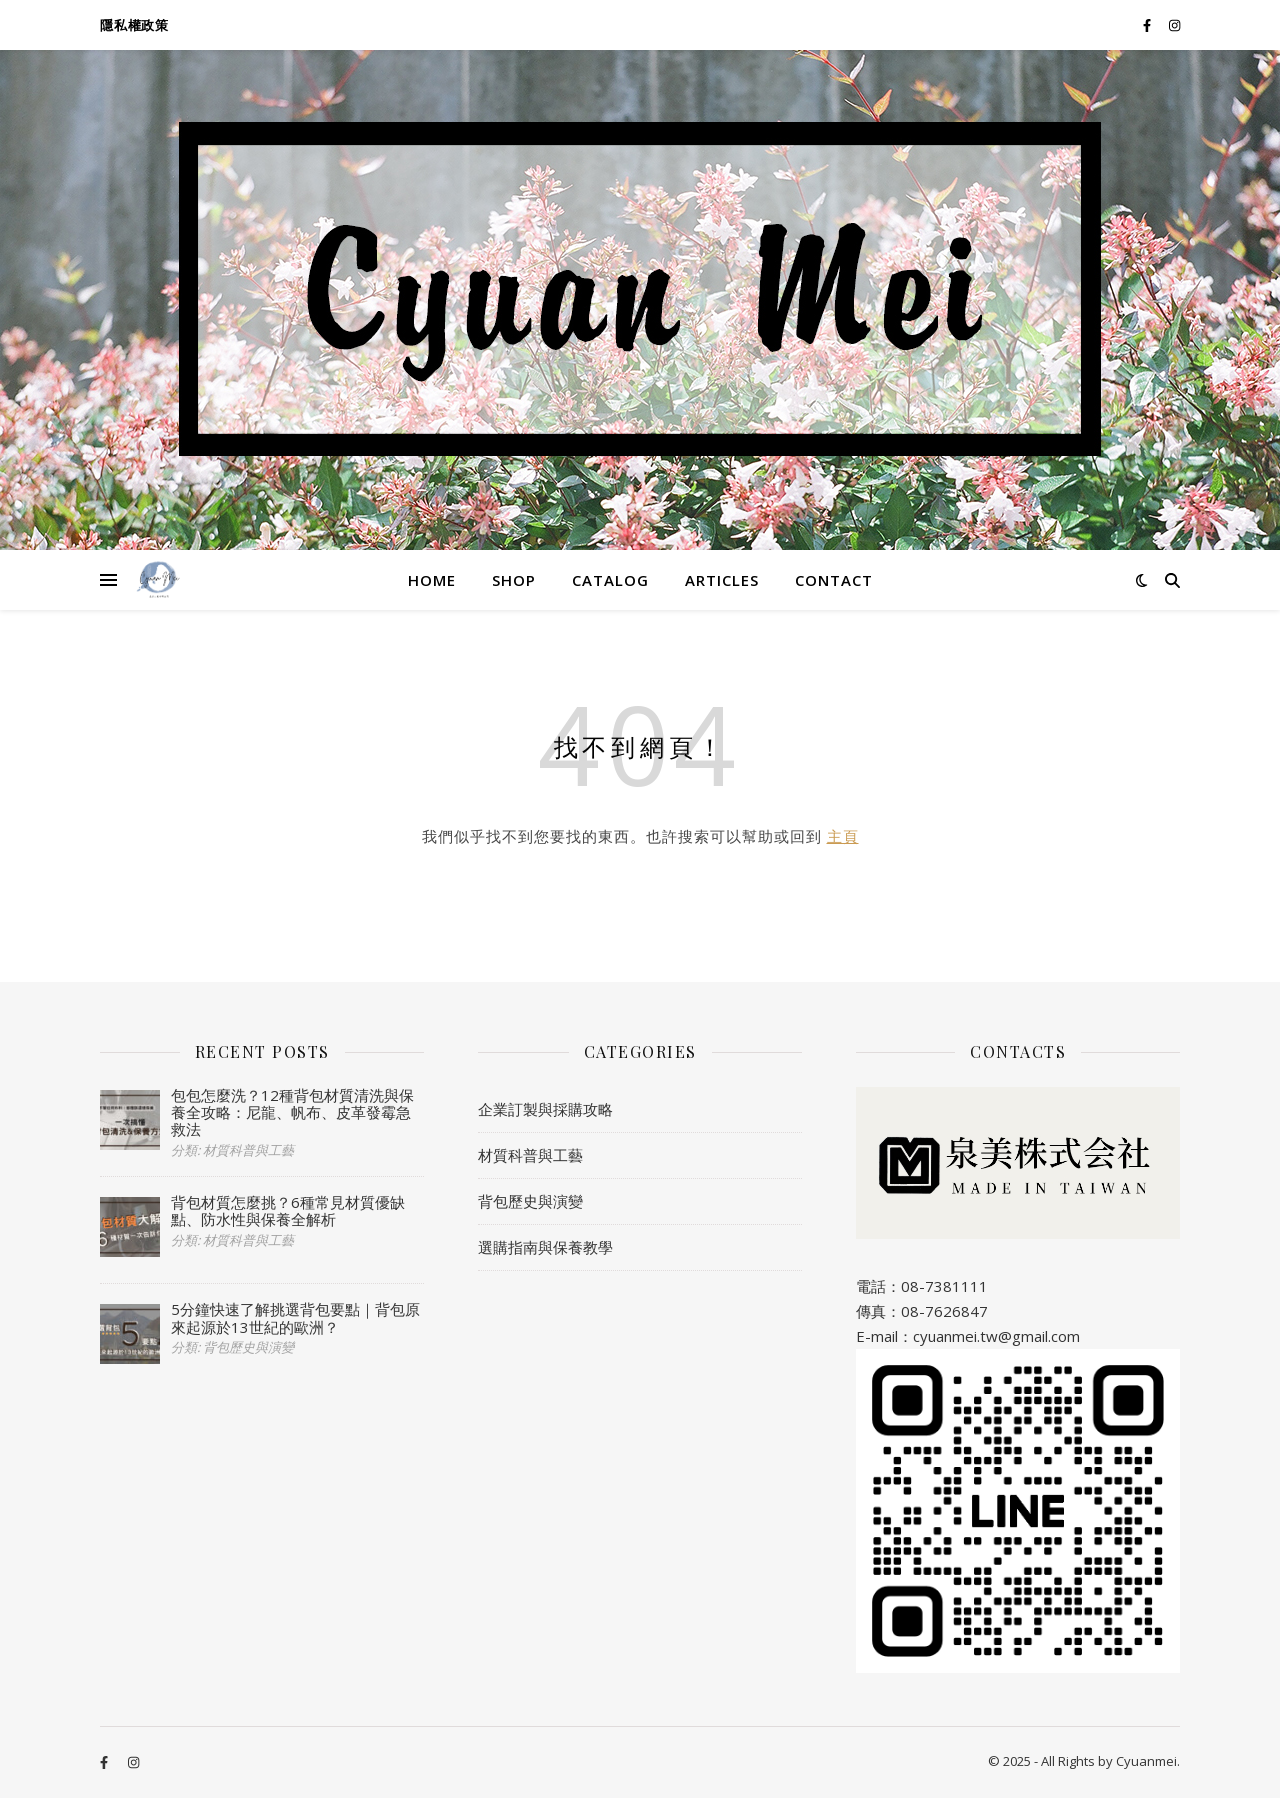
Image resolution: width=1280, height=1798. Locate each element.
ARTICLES (722, 580)
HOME (432, 580)
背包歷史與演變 (530, 1201)
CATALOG (610, 580)
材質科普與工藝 (530, 1155)
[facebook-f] (1148, 25)
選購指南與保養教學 (545, 1247)
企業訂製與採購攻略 (545, 1109)
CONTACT (834, 580)
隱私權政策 (134, 25)
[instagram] (1174, 25)
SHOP (514, 580)
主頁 (843, 836)
